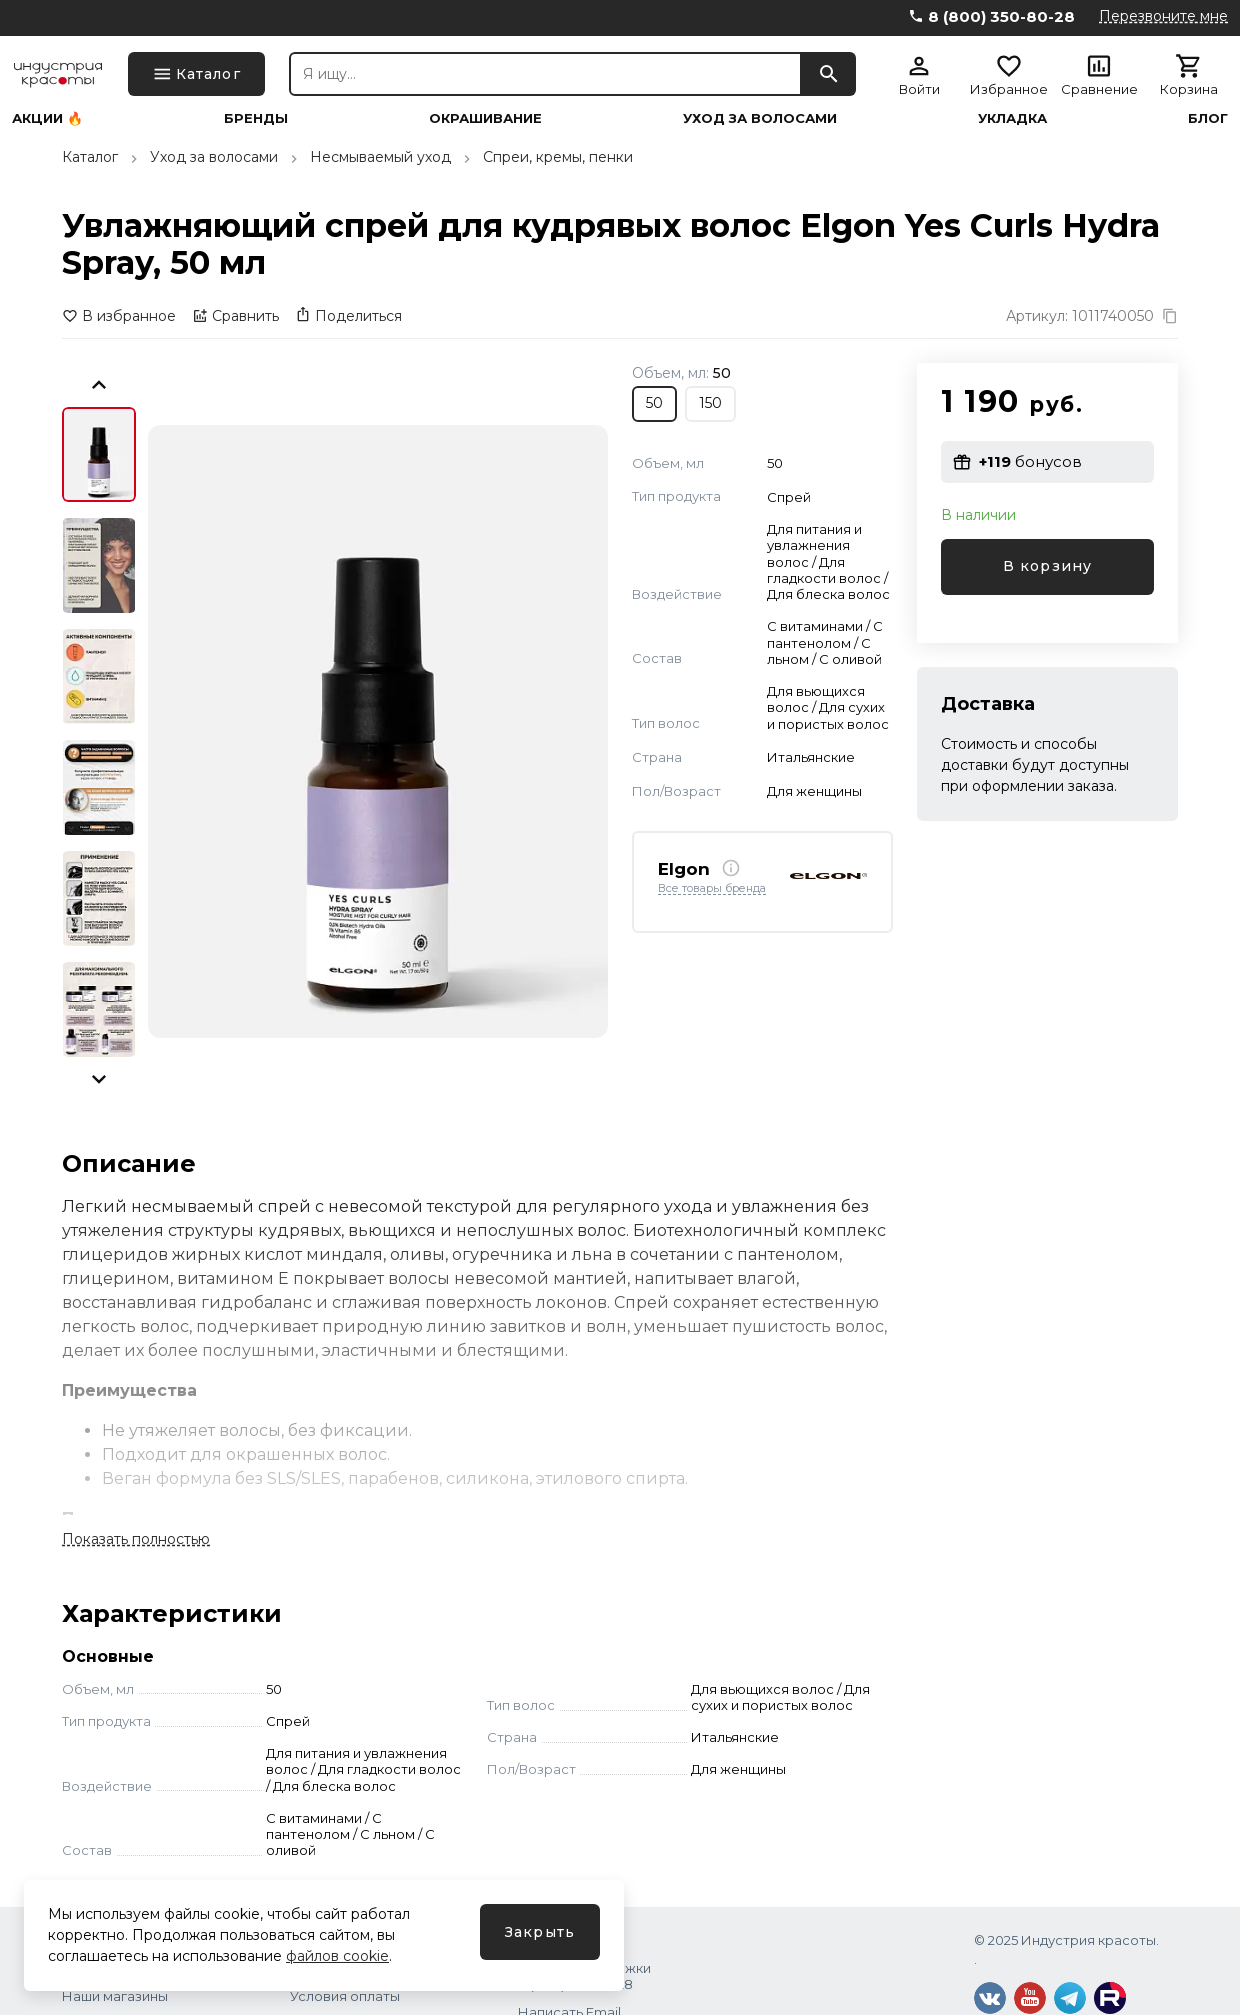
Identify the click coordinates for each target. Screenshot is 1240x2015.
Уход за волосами (760, 118)
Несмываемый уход (380, 157)
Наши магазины (115, 1996)
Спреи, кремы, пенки (558, 157)
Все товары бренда (712, 889)
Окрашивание (485, 118)
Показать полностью (136, 1539)
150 (710, 403)
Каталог (90, 157)
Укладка (1012, 118)
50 (654, 403)
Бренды (256, 118)
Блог (1208, 118)
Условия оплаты (345, 1996)
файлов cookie (337, 1956)
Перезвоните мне (1163, 16)
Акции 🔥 (47, 118)
